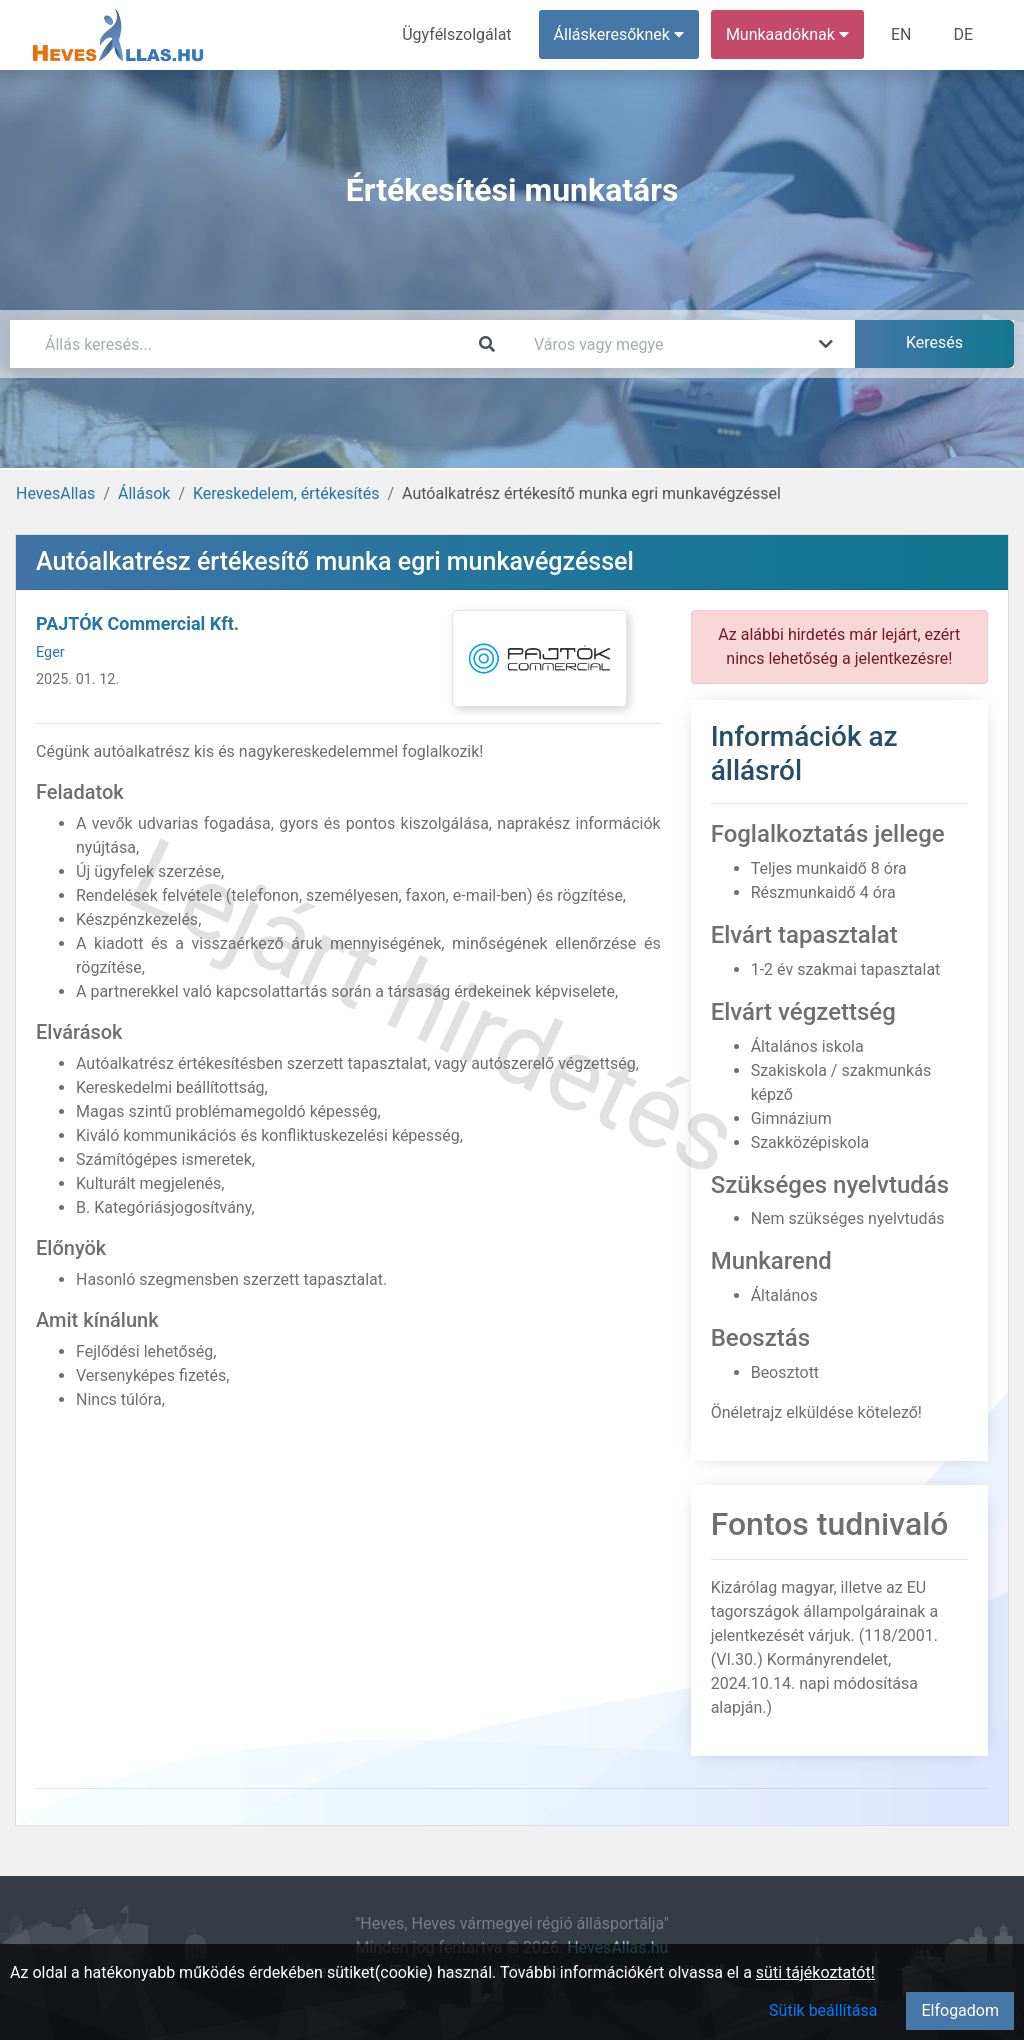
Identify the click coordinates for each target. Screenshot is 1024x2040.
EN (901, 34)
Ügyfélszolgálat (456, 34)
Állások (144, 493)
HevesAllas (55, 493)
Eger (50, 652)
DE (963, 34)
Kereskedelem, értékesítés (286, 493)
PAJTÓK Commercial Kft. (137, 623)
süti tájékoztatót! (815, 1972)
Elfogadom (960, 2010)
